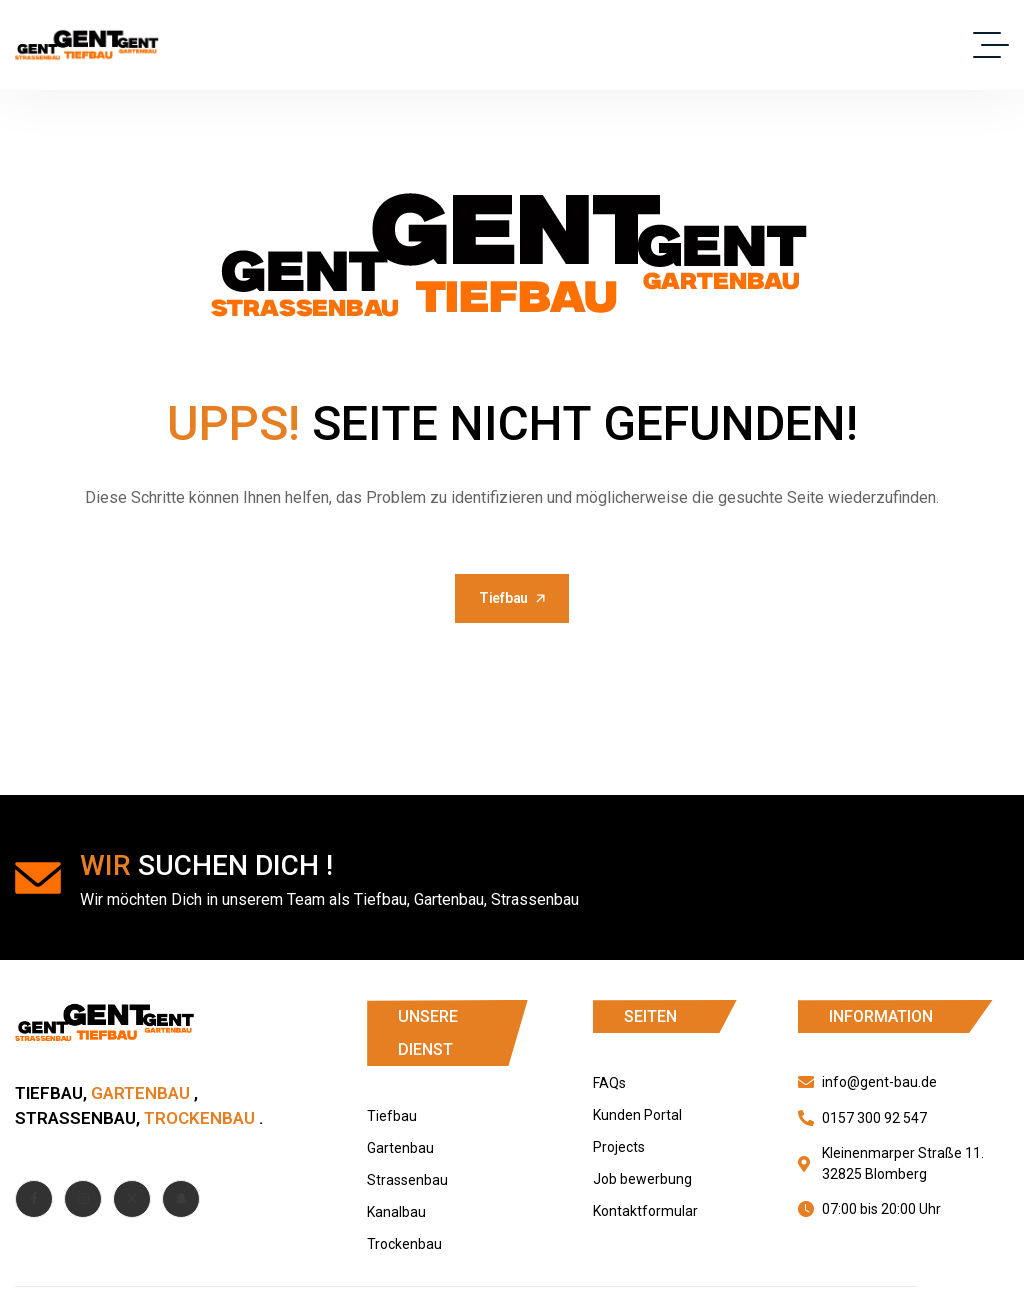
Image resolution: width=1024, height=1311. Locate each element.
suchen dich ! (206, 865)
